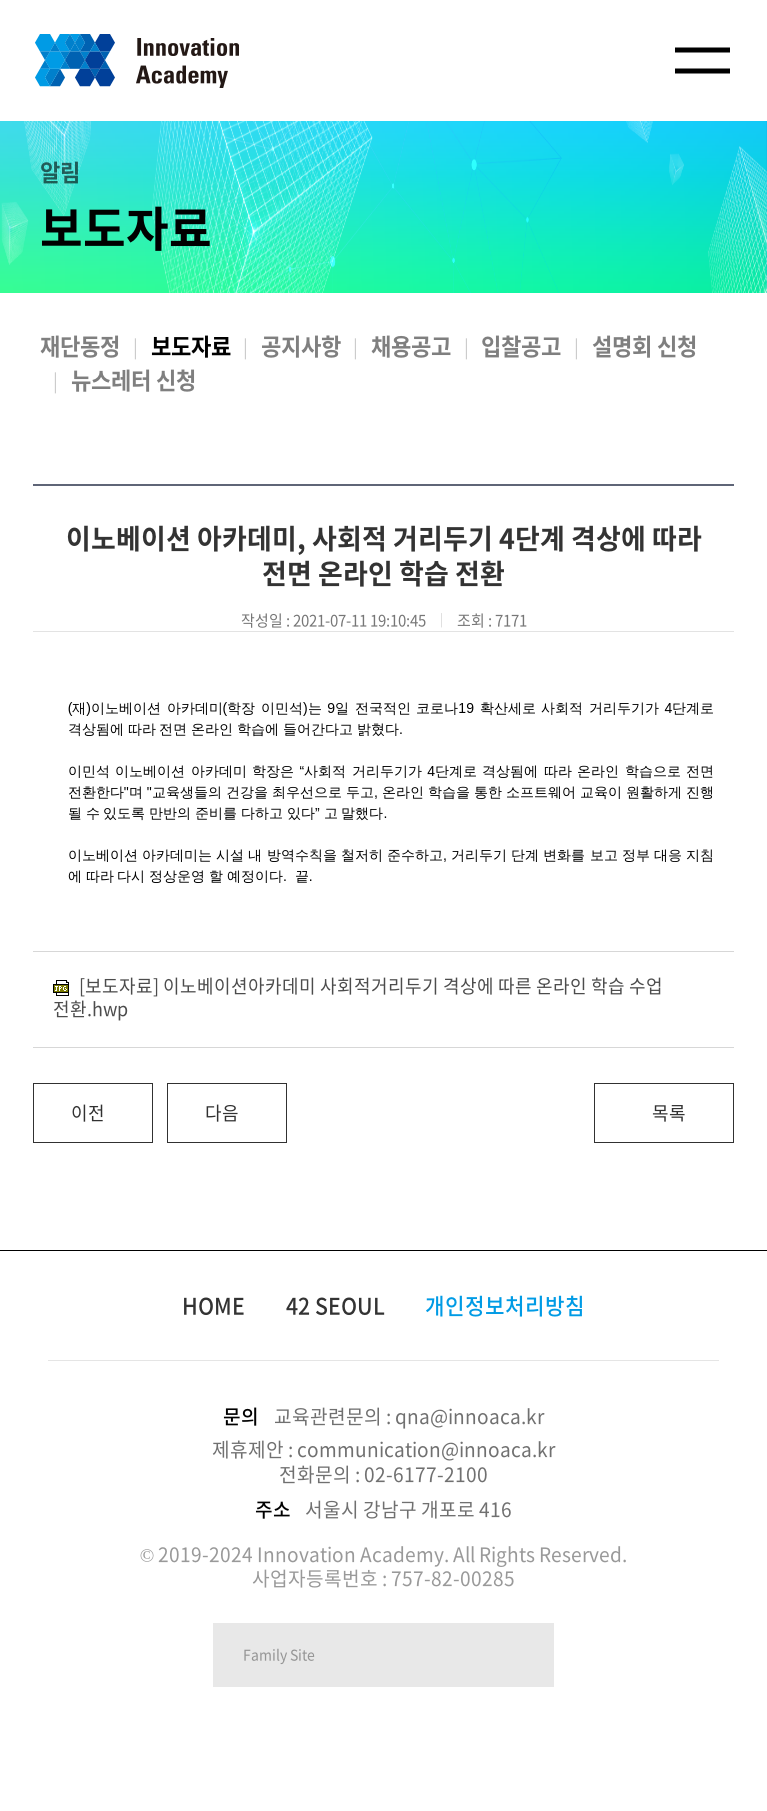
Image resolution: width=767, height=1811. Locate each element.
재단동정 (80, 345)
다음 (203, 1105)
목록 (669, 1112)
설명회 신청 (644, 345)
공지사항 (301, 345)
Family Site (279, 1654)
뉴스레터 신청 (133, 379)
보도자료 (191, 345)
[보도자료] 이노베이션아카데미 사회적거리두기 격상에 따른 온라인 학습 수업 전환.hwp (358, 997)
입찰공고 (521, 345)
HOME (213, 1305)
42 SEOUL (335, 1305)
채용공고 (411, 345)
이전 (69, 1105)
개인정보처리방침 (505, 1305)
